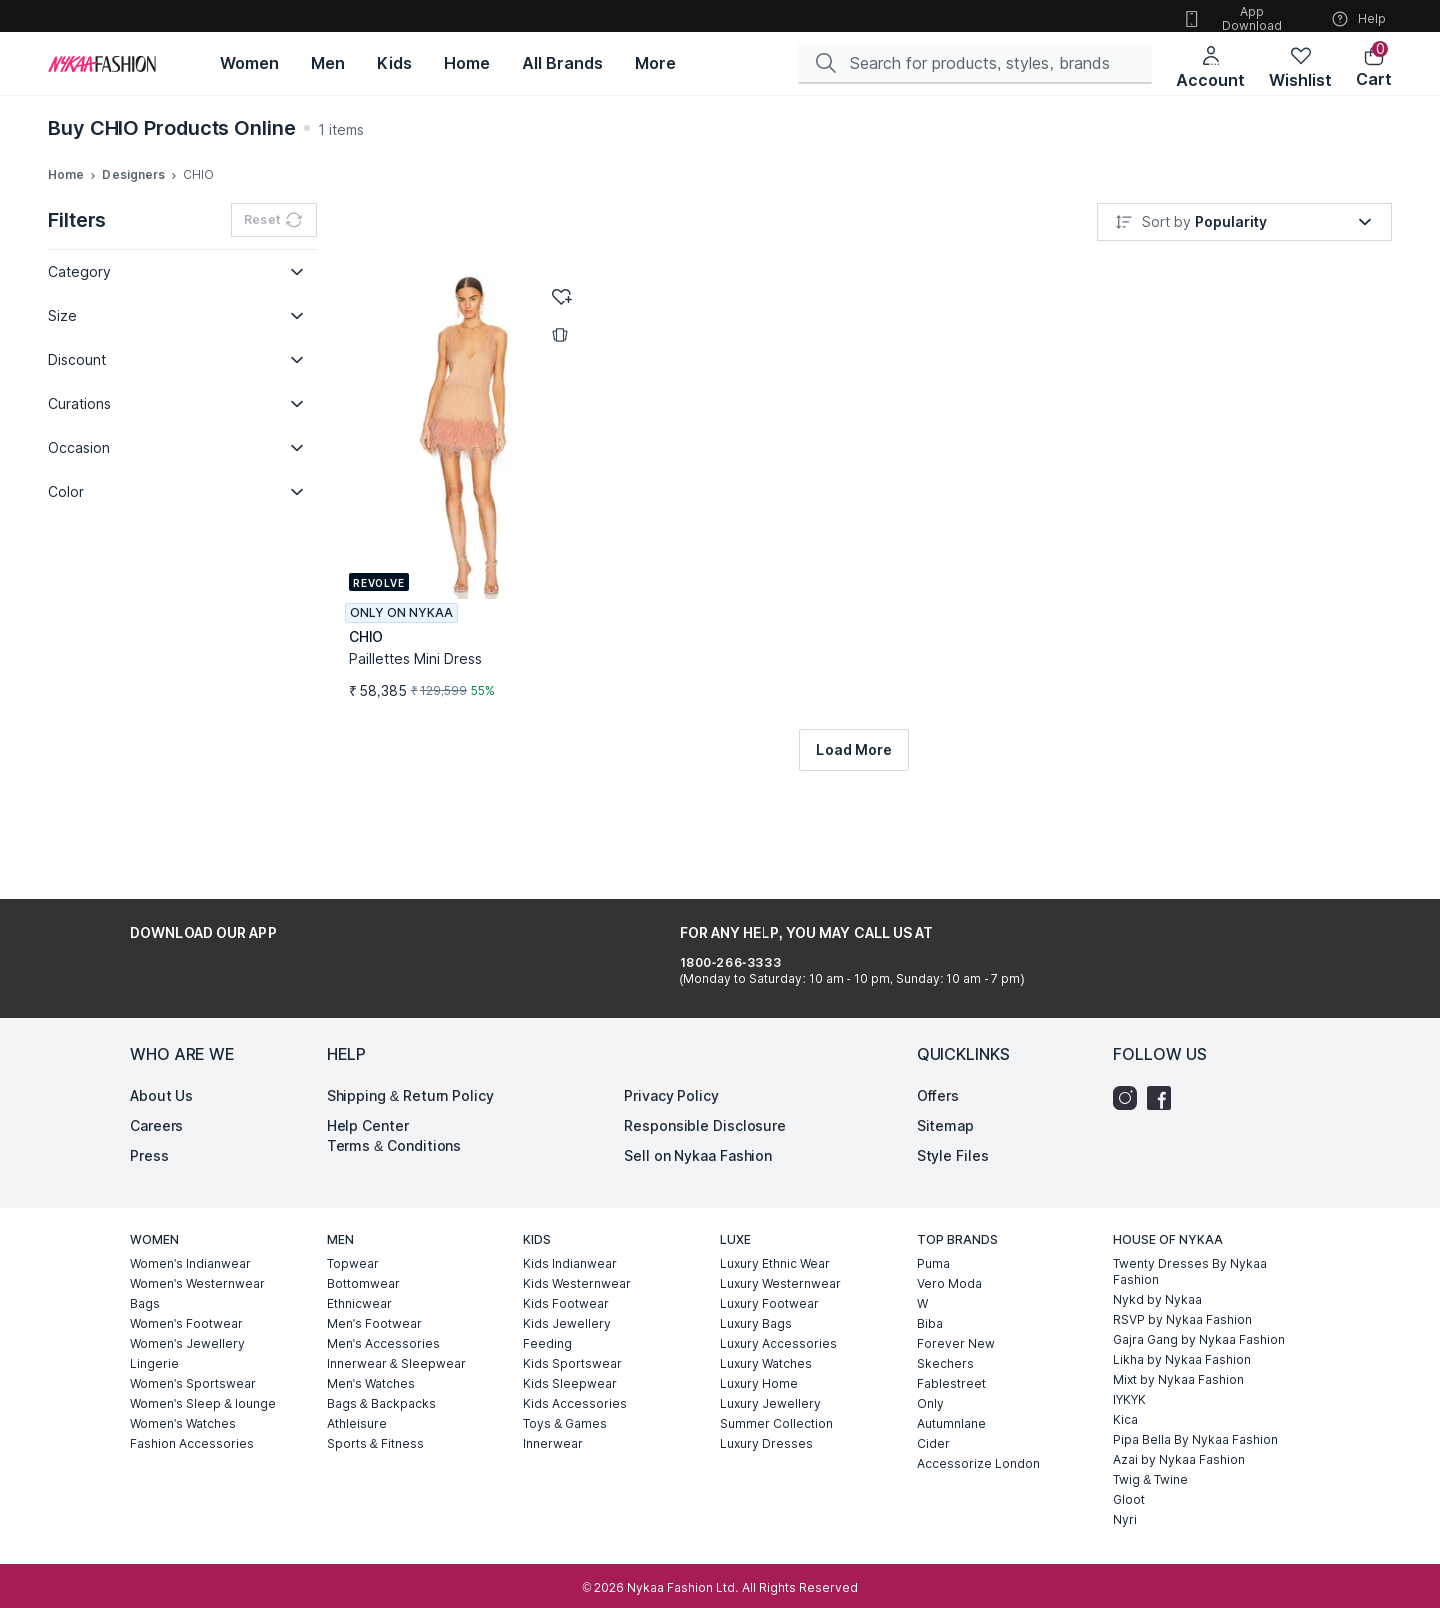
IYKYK (1129, 1357)
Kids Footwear (566, 1261)
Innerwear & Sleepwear (396, 1321)
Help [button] (1358, 19)
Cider (933, 1401)
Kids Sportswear (572, 1321)
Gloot (1129, 1457)
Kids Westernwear (577, 1241)
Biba (930, 1281)
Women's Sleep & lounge (203, 1361)
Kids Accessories (575, 1361)
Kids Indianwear (570, 1221)
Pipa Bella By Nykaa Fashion (1195, 1397)
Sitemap (945, 1083)
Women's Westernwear (197, 1241)
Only (930, 1361)
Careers (156, 1083)
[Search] (983, 63)
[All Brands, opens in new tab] (562, 63)
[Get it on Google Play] (186, 932)
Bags (145, 1261)
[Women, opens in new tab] (249, 63)
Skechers (945, 1321)
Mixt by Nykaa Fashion (1178, 1337)
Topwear (353, 1221)
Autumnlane (951, 1381)
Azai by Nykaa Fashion (1179, 1417)
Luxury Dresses (766, 1401)
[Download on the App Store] (318, 932)
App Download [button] (1232, 18)
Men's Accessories (383, 1301)
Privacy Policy (671, 1053)
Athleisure (357, 1381)
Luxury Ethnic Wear (775, 1221)
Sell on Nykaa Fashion (698, 1113)
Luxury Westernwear (780, 1241)
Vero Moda (949, 1241)
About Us (161, 1053)
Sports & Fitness (375, 1401)
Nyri (1125, 1477)
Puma (933, 1221)
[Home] (102, 64)
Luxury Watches (766, 1321)
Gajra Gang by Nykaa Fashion (1199, 1297)
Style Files (953, 1113)
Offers (938, 1053)
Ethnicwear (359, 1261)
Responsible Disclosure (705, 1083)
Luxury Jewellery (770, 1361)
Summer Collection (776, 1381)
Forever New (956, 1301)
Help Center (368, 1083)
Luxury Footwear (769, 1261)
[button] (1374, 68)
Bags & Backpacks (381, 1361)
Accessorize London (978, 1421)
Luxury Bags (756, 1281)
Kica (1125, 1377)
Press (149, 1113)
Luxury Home (759, 1341)
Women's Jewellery (187, 1301)
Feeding (547, 1301)
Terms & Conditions (394, 1103)
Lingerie (154, 1321)
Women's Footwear (186, 1281)
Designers (133, 174)
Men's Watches (371, 1341)
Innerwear (553, 1401)
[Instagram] (1130, 1056)
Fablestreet (951, 1341)
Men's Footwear (374, 1281)
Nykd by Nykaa (1157, 1257)
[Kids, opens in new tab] (394, 63)
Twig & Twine (1150, 1437)
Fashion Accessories (192, 1401)
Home (66, 174)
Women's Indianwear (190, 1221)
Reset (274, 222)
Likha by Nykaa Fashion (1182, 1317)
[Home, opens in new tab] (467, 63)
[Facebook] (1164, 1056)
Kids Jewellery (567, 1281)
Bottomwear (363, 1241)
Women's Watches (183, 1381)
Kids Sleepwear (570, 1341)
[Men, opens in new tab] (328, 63)
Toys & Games (565, 1381)
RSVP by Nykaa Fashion (1182, 1277)
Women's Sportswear (193, 1341)
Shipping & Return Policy (410, 1053)
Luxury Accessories (778, 1301)
